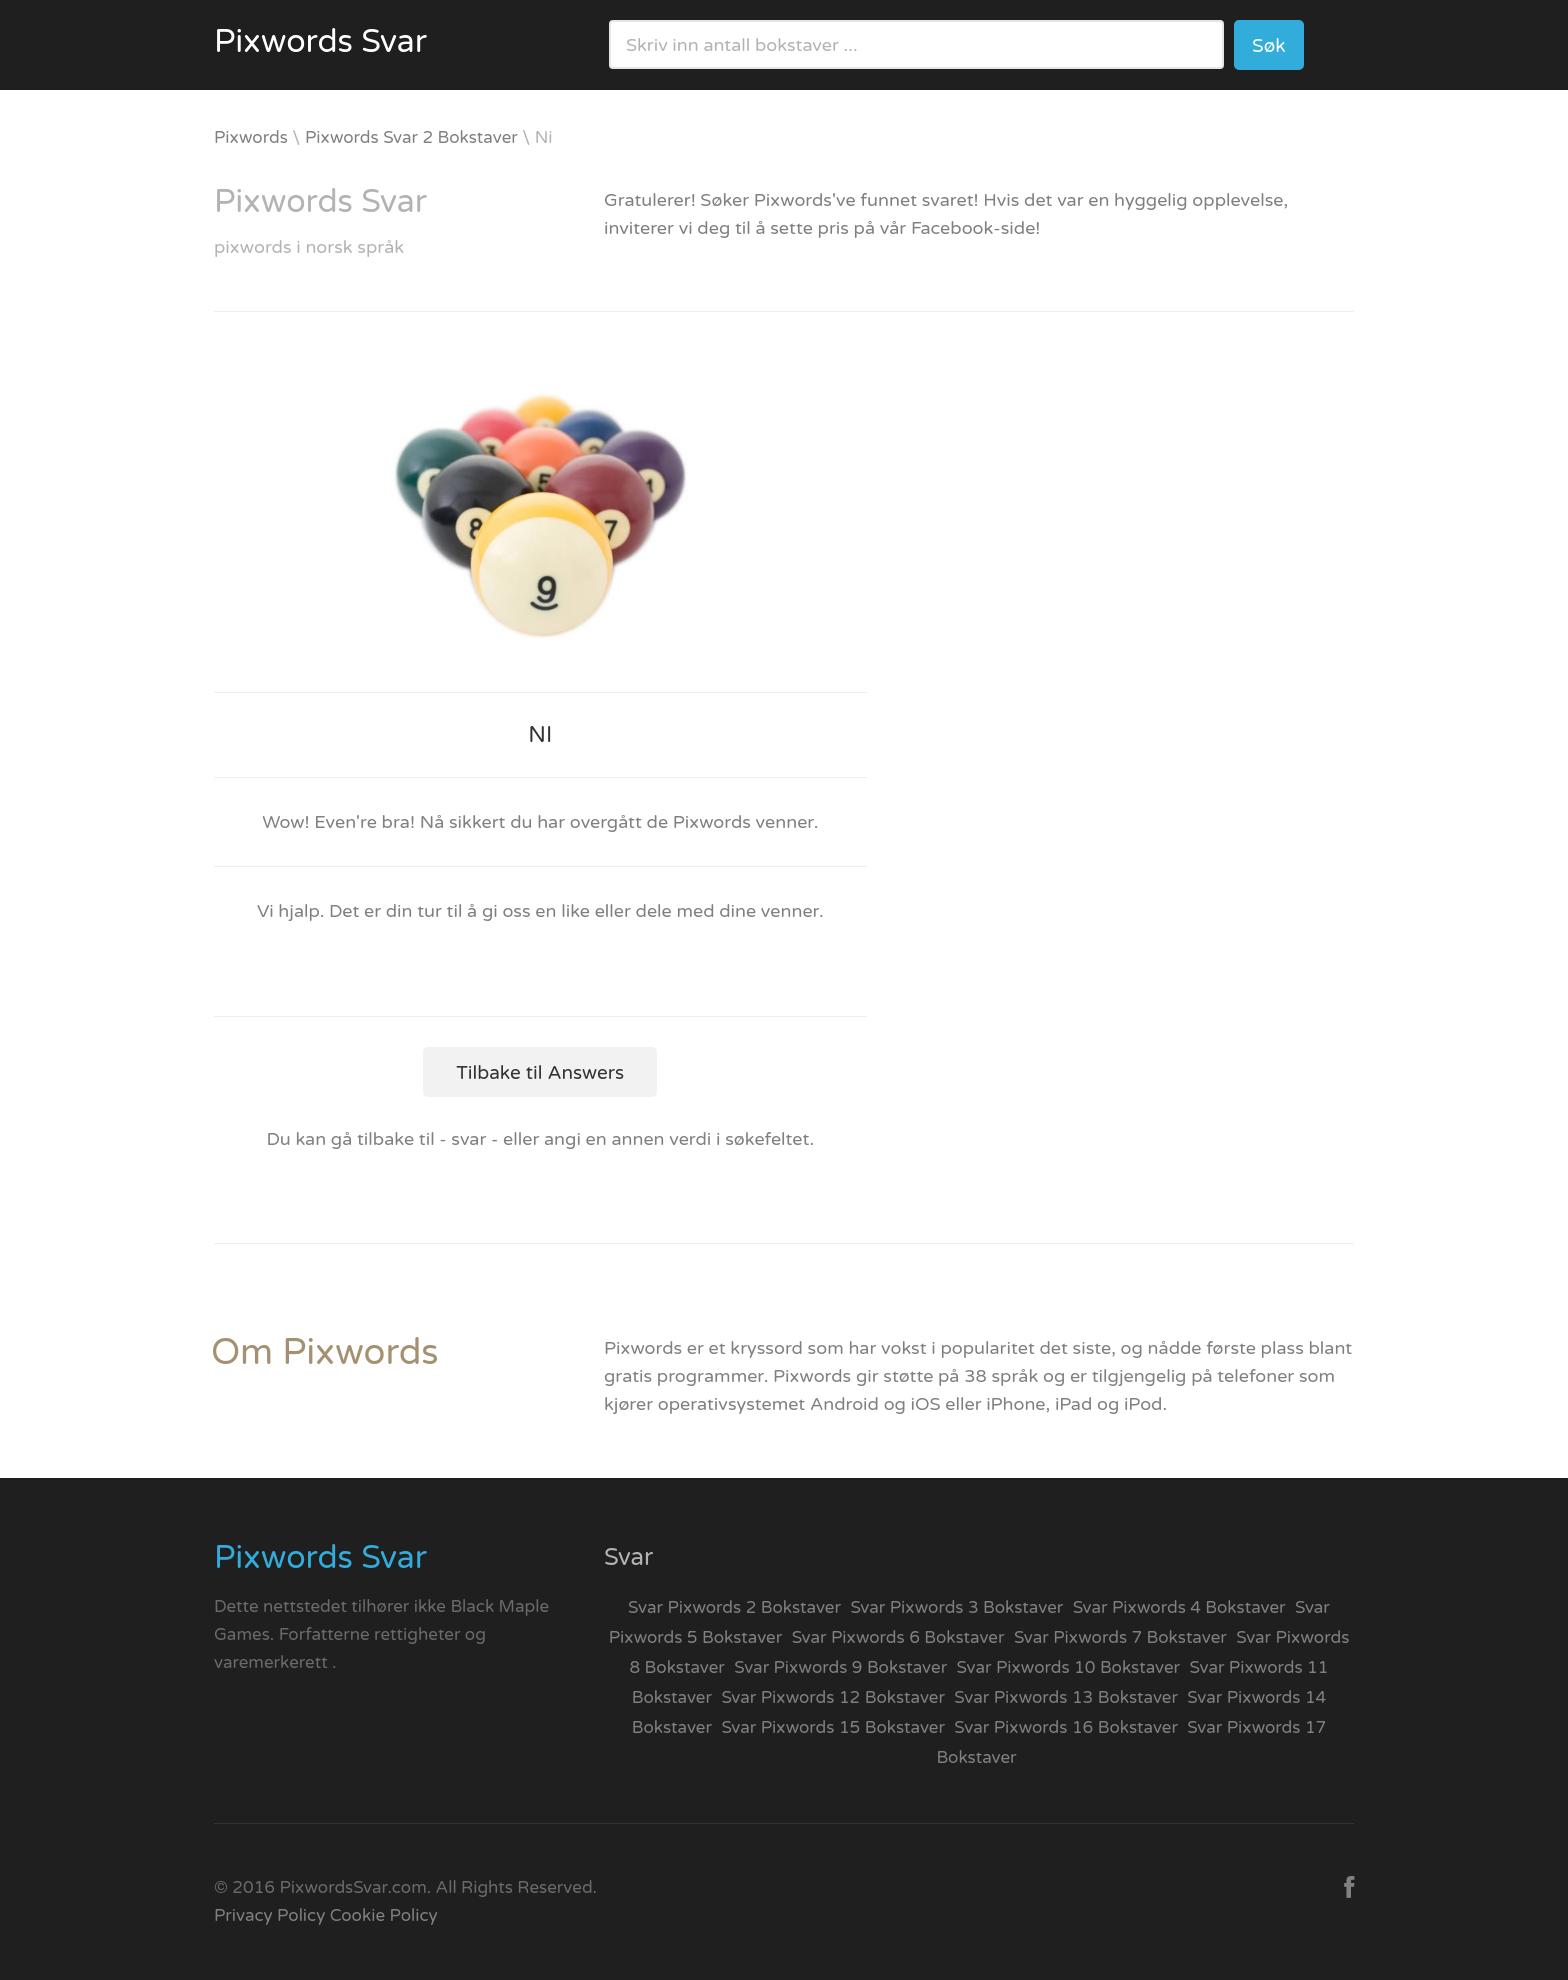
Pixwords (251, 137)
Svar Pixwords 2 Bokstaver (734, 1607)
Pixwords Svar (320, 42)
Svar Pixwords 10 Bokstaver (1069, 1667)
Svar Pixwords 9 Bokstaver (840, 1667)
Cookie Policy (384, 1915)
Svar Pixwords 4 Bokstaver (1179, 1607)
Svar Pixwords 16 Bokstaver (1066, 1727)
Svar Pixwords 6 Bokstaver (898, 1637)
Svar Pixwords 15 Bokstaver (833, 1727)
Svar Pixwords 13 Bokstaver (1066, 1697)
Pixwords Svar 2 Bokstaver (411, 137)
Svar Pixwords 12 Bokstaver (833, 1697)
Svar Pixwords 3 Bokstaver (956, 1607)
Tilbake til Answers (540, 1073)
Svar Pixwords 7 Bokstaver (1120, 1637)
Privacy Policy (269, 1915)
